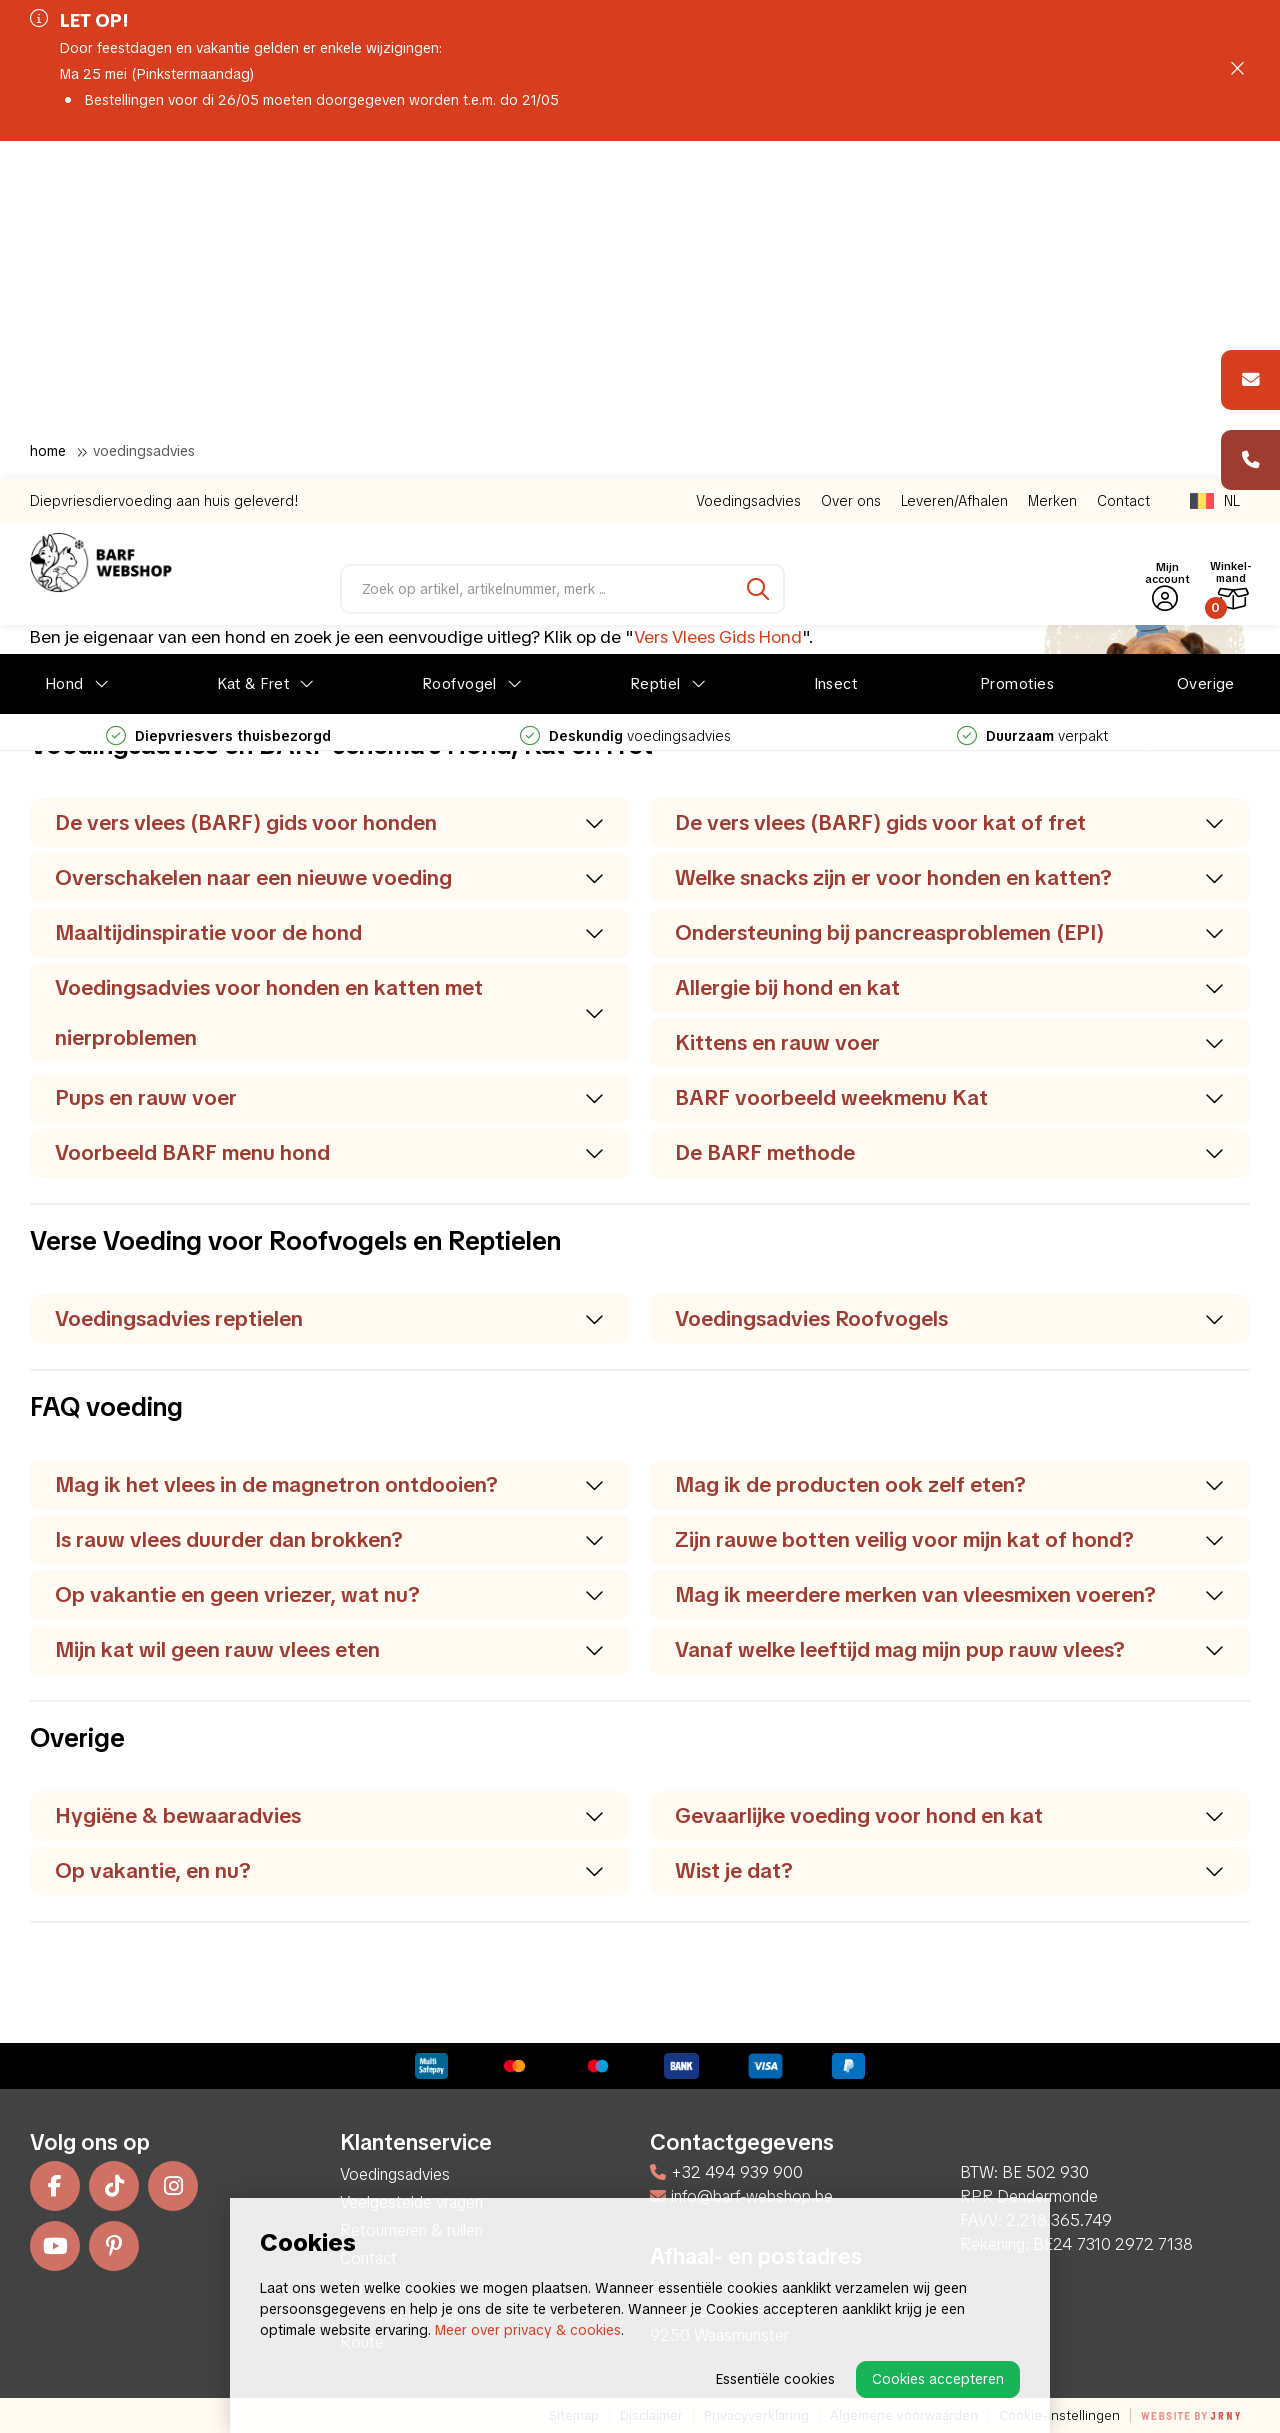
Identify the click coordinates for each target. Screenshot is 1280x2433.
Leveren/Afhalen (954, 163)
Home (48, 451)
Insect (836, 346)
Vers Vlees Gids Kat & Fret (773, 673)
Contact (1123, 163)
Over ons (851, 163)
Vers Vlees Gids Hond (718, 636)
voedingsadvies (625, 398)
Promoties (1017, 346)
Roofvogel (459, 346)
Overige (1206, 346)
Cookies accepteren (938, 2379)
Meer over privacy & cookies (528, 2330)
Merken (1052, 163)
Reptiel (655, 346)
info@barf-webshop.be (741, 2196)
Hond (64, 346)
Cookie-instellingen (1059, 2415)
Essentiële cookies (775, 2379)
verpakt (1032, 398)
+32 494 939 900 (726, 2172)
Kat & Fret (253, 346)
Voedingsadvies (748, 163)
